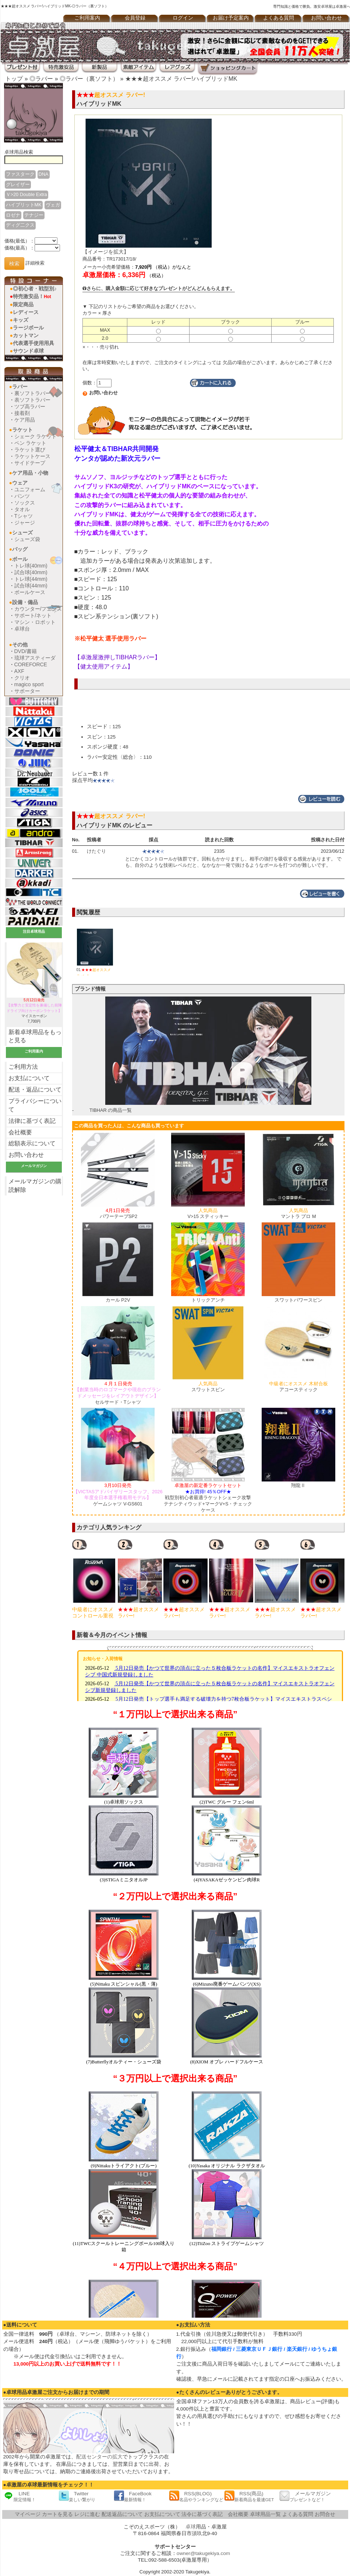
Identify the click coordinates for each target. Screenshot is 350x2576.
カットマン (26, 335)
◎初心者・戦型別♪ (35, 289)
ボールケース (29, 592)
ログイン (183, 18)
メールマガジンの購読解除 (34, 1185)
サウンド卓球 (28, 351)
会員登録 (135, 18)
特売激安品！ (32, 296)
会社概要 (20, 1132)
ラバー (20, 387)
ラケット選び (29, 450)
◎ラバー (41, 79)
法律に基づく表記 (32, 1121)
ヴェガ (53, 204)
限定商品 (23, 304)
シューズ (22, 532)
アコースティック (298, 1387)
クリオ (22, 678)
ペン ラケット (30, 443)
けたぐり (96, 851)
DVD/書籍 (25, 651)
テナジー (33, 215)
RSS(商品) (249, 2496)
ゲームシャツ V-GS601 (118, 1495)
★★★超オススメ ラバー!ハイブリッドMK (181, 79)
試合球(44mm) (30, 586)
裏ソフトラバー (32, 393)
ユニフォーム (29, 489)
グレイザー (18, 184)
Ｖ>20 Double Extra (26, 194)
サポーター (27, 691)
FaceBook (133, 2496)
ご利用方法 (23, 1067)
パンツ (22, 496)
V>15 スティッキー (208, 1213)
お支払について (29, 1078)
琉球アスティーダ (35, 658)
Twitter (77, 2496)
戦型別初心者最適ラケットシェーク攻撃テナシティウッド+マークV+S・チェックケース (208, 1498)
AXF (19, 671)
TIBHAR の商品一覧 (110, 1110)
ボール (20, 559)
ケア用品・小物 (30, 473)
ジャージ (24, 523)
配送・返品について (34, 1089)
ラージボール (28, 328)
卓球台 (22, 629)
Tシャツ (23, 516)
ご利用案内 (87, 18)
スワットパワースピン (298, 1300)
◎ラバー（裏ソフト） (89, 79)
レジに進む (87, 2514)
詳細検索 (35, 263)
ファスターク (20, 174)
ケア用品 (24, 420)
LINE (19, 2496)
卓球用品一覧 (265, 2514)
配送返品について (122, 2514)
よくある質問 (278, 18)
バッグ (20, 549)
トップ (14, 79)
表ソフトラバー (32, 400)
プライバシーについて (34, 1105)
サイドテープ (29, 463)
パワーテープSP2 (117, 1213)
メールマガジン (305, 2496)
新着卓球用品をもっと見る (34, 1036)
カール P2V (118, 1300)
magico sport (29, 684)
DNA (44, 174)
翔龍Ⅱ (298, 1485)
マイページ (27, 2514)
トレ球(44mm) (30, 579)
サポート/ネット (33, 615)
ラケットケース (32, 456)
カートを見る (57, 2514)
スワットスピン (208, 1387)
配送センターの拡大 (99, 2457)
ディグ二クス (20, 225)
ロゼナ (13, 215)
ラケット (22, 430)
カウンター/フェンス (38, 609)
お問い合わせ (26, 1155)
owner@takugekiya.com (203, 2553)
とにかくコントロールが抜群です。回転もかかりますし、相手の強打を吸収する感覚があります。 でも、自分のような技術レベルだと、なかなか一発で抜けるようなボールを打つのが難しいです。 (233, 862)
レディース (26, 312)
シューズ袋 (27, 539)
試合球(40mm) (30, 572)
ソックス (24, 503)
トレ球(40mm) (30, 566)
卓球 (190, 2527)
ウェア (20, 483)
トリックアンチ (208, 1300)
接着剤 (22, 413)
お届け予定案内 (231, 18)
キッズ (20, 320)
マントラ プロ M (298, 1213)
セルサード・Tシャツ (118, 1393)
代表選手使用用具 (33, 343)
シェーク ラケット (35, 436)
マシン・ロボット (35, 622)
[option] (95, 1578)
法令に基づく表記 (202, 2514)
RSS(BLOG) (196, 2496)
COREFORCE (30, 664)
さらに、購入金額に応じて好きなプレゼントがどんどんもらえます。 (158, 288)
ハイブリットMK (24, 204)
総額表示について (32, 1143)
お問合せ (325, 2514)
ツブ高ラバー (29, 406)
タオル (22, 509)
